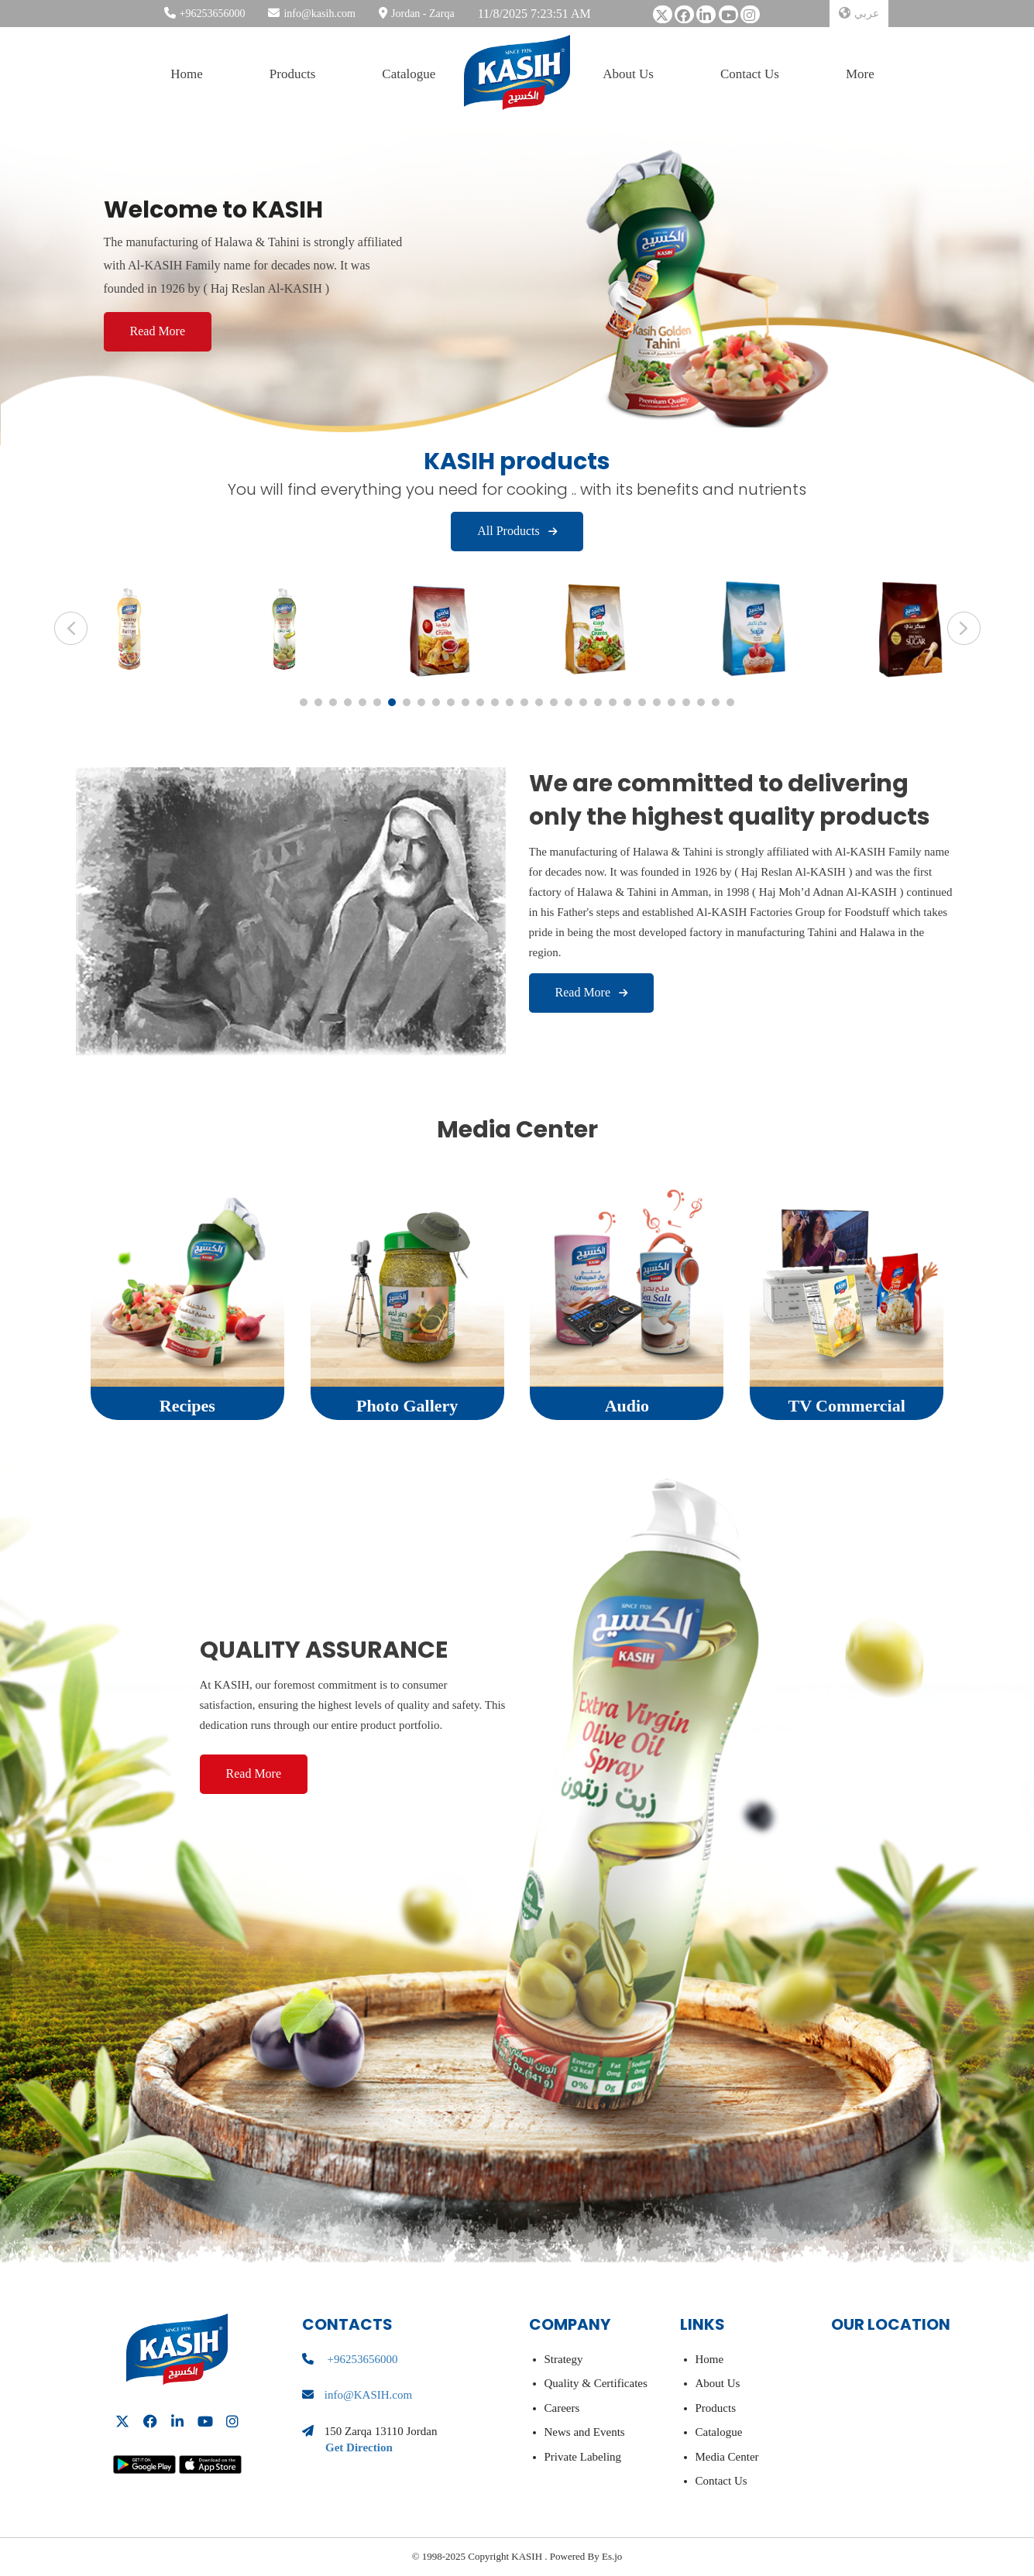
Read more (591, 992)
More (860, 74)
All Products (516, 530)
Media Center (727, 2457)
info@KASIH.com (368, 2395)
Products (293, 74)
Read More (158, 331)
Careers (562, 2408)
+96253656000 (213, 13)
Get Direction (359, 2447)
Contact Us (749, 74)
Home (186, 74)
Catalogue (408, 74)
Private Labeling (583, 2457)
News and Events (584, 2432)
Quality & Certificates (596, 2383)
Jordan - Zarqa (423, 13)
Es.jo (611, 2556)
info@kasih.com (319, 13)
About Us (628, 74)
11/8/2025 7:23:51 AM (534, 13)
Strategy (563, 2359)
